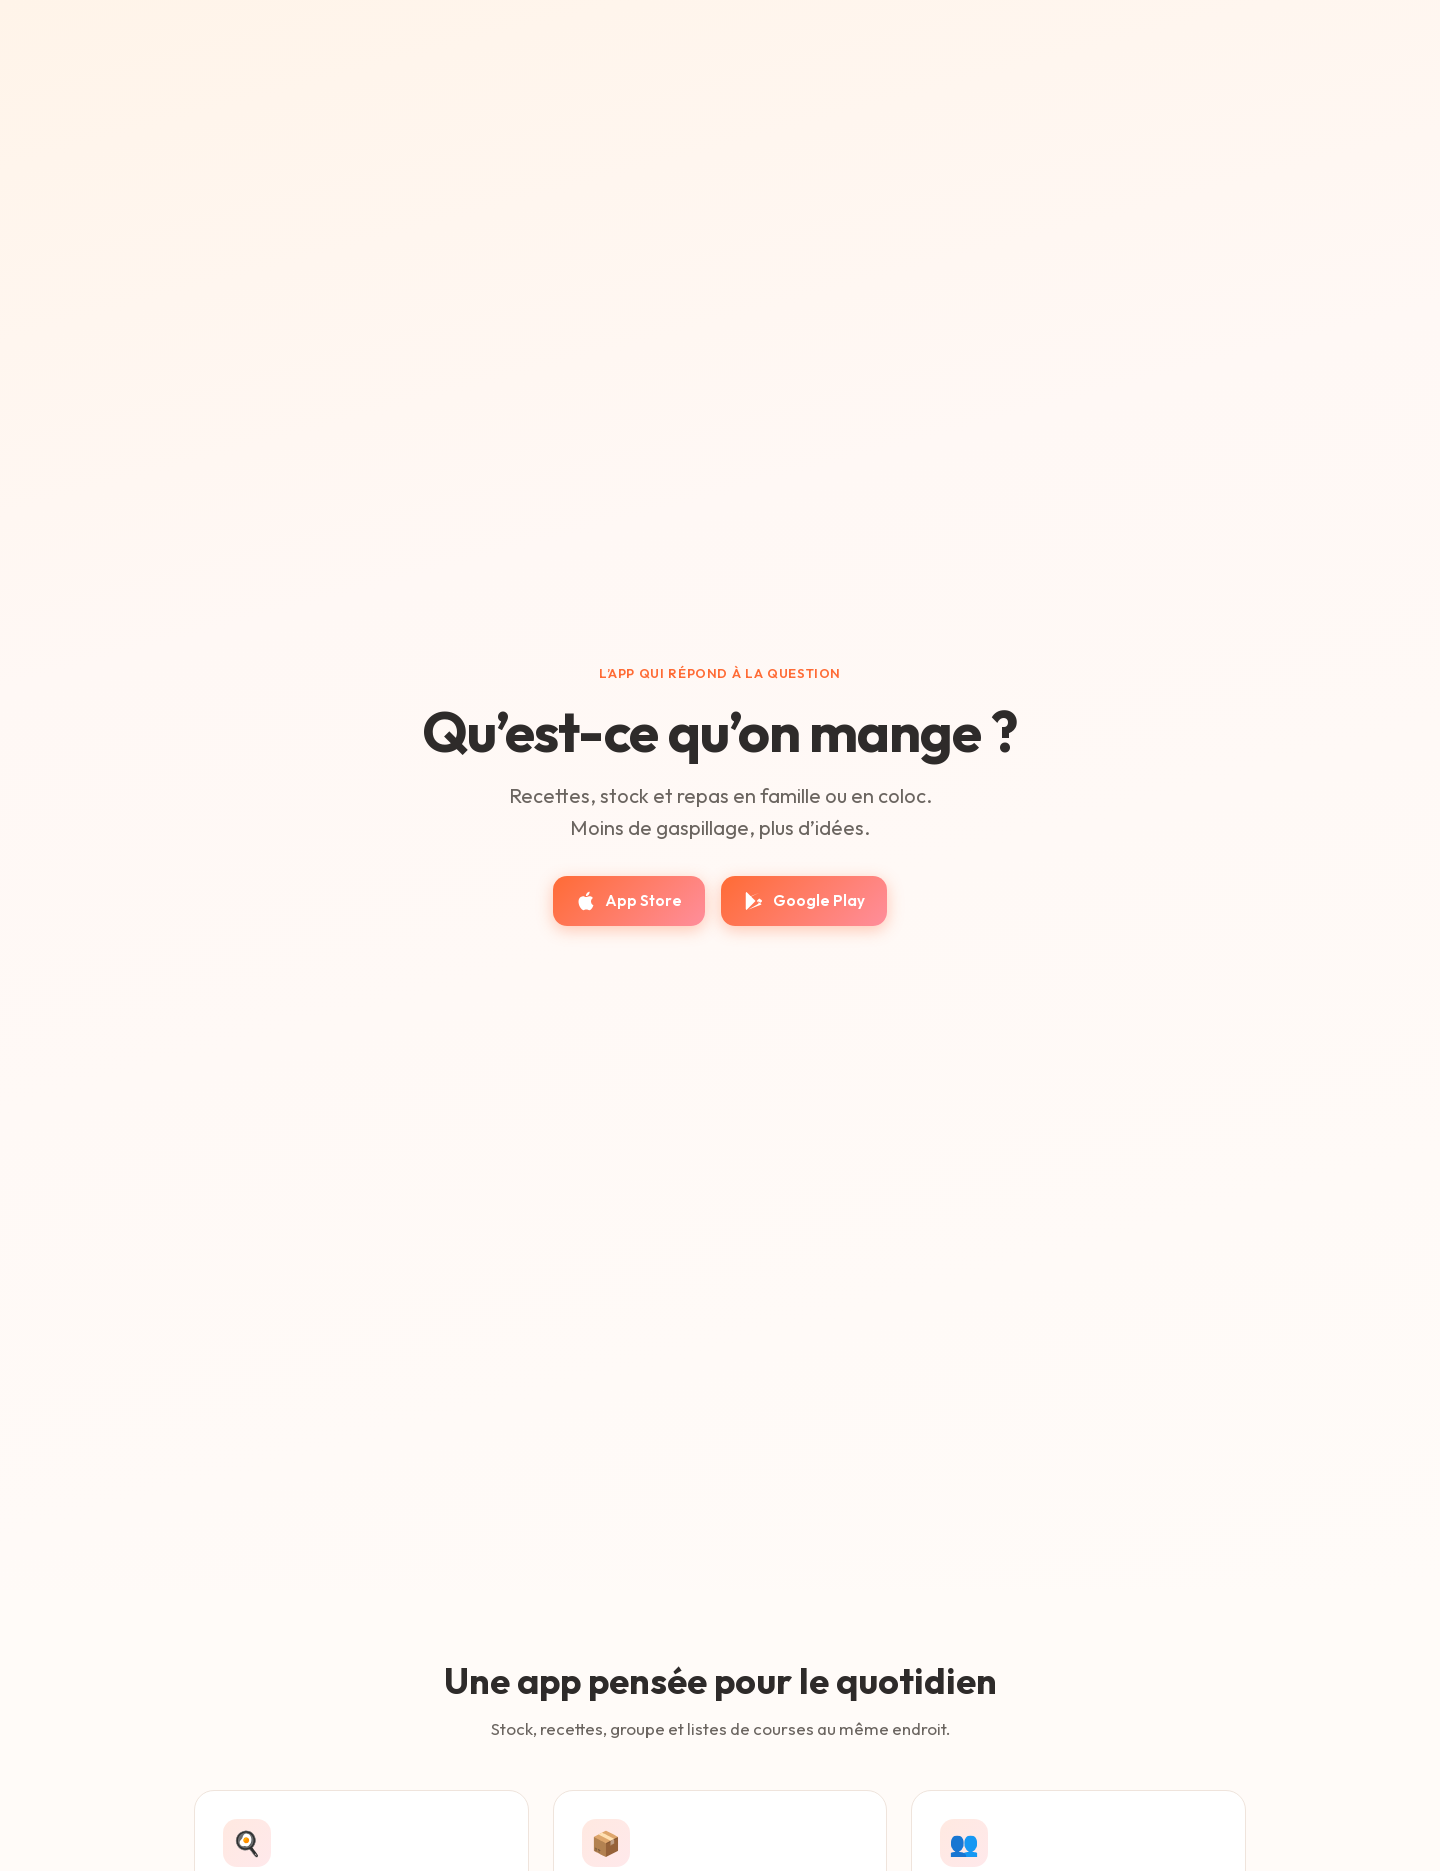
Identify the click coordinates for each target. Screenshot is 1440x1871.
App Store (628, 901)
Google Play (804, 901)
